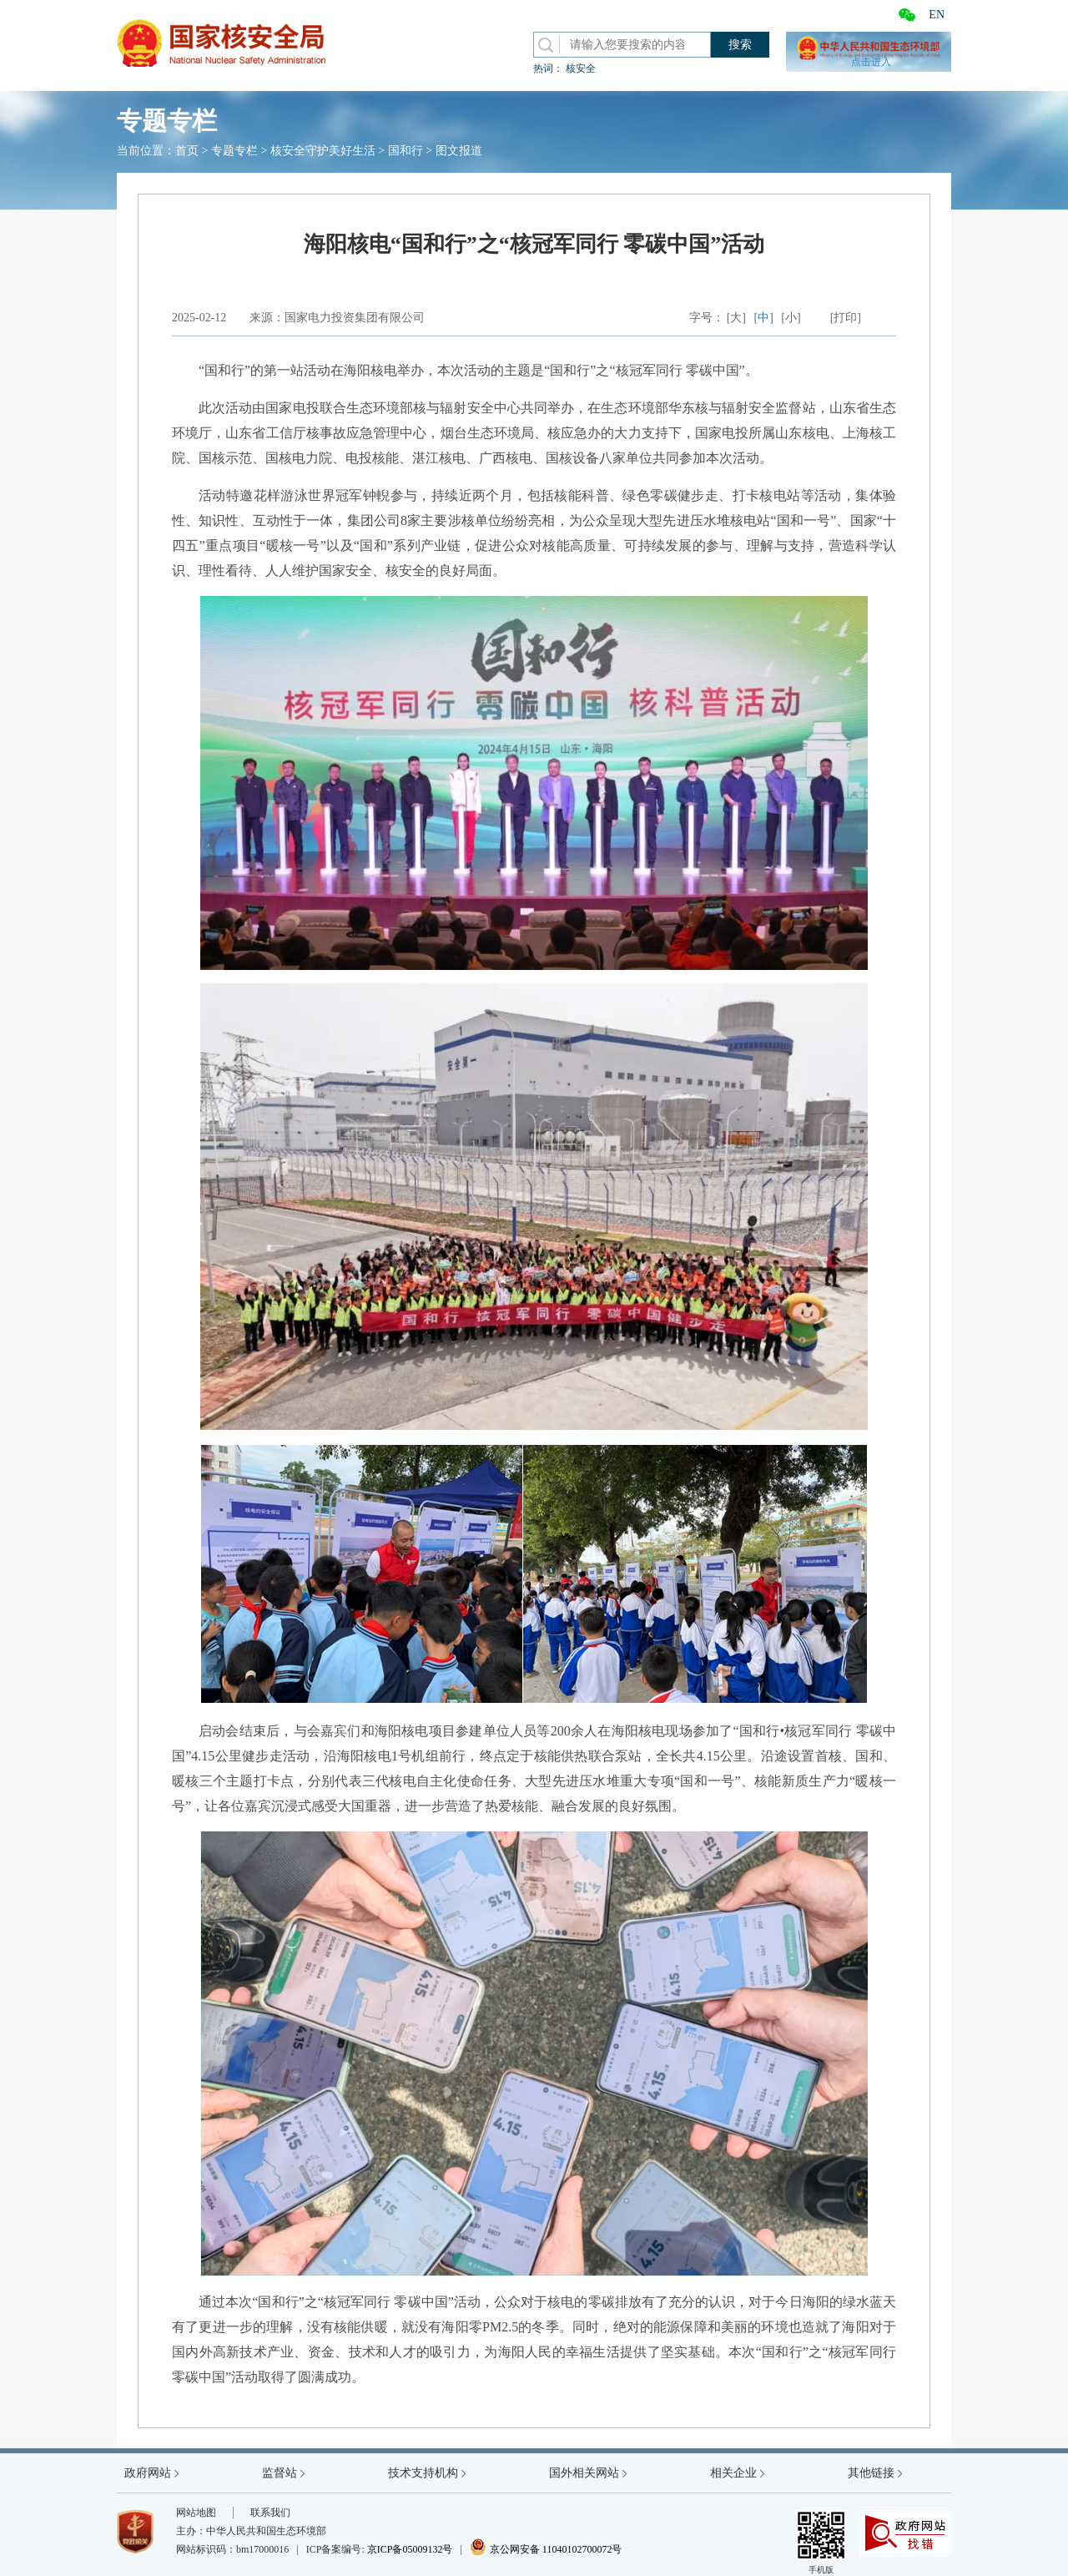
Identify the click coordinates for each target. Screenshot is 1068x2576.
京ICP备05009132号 (410, 2549)
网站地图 (196, 2512)
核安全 (581, 68)
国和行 (405, 150)
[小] (790, 317)
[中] (763, 317)
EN (937, 14)
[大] (736, 317)
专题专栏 (234, 150)
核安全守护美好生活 (322, 150)
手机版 (821, 2542)
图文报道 (459, 150)
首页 (187, 150)
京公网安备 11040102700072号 (546, 2549)
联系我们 (270, 2512)
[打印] (845, 317)
